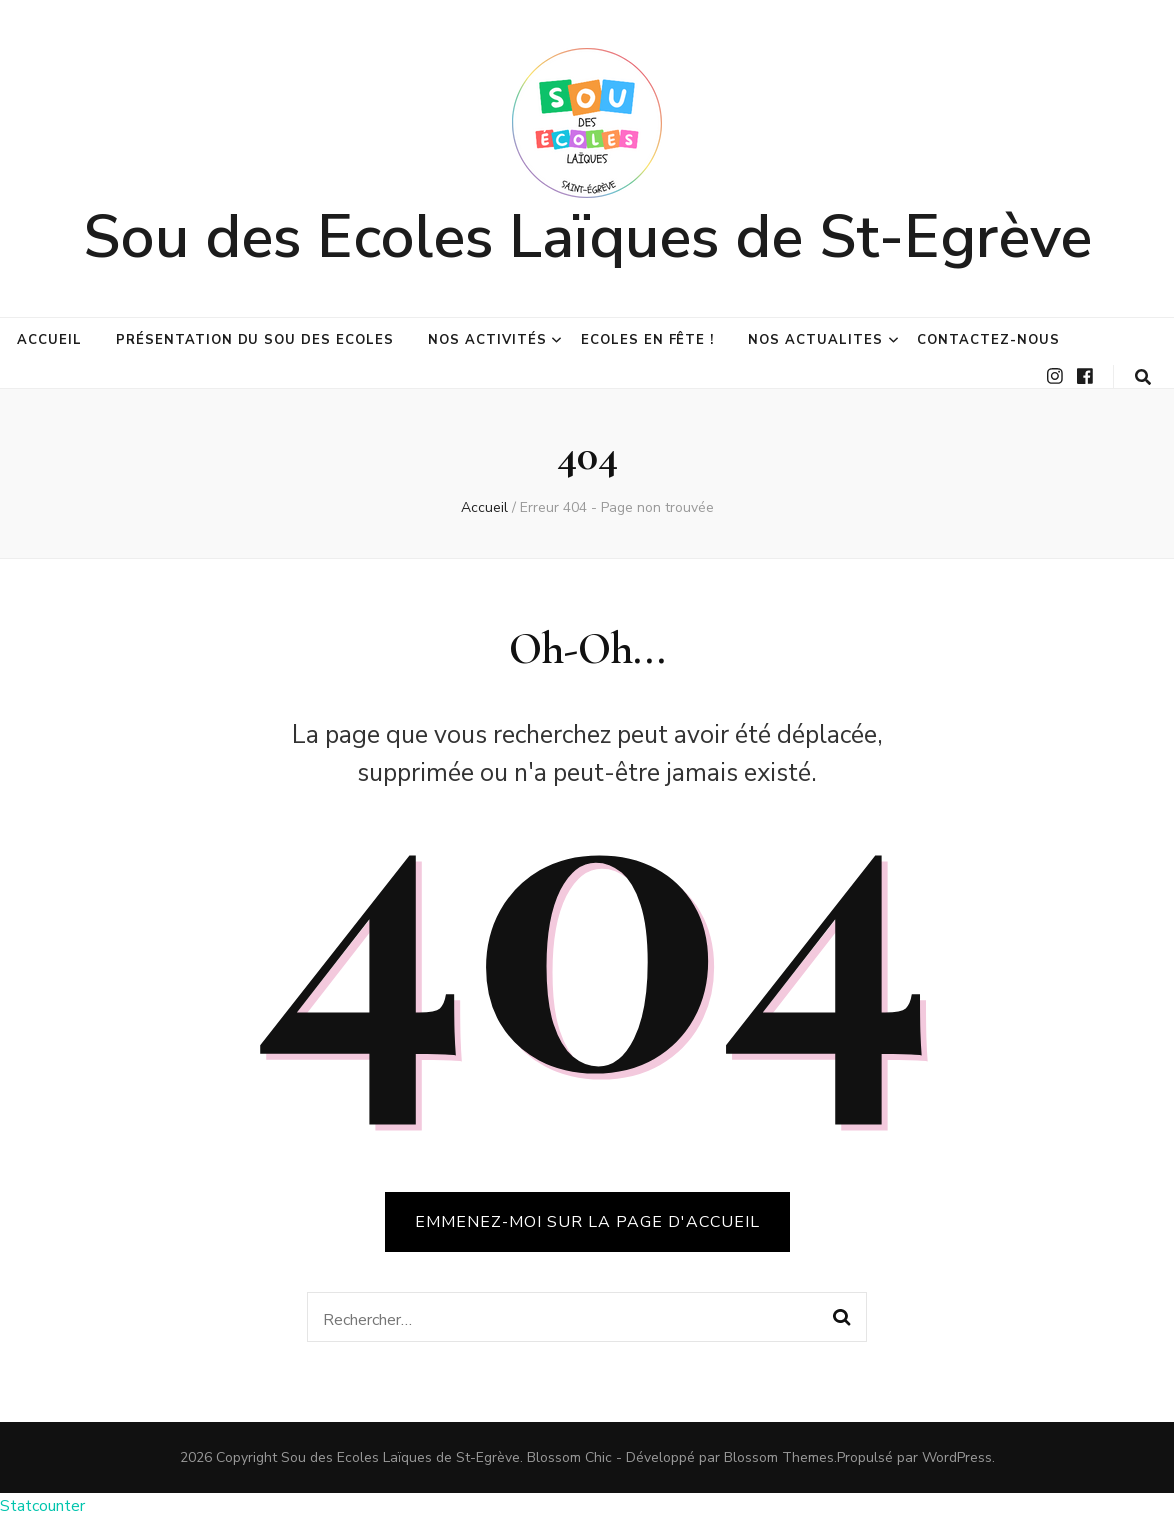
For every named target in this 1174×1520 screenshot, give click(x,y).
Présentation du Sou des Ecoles (255, 340)
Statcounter (42, 1506)
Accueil (49, 340)
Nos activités (487, 340)
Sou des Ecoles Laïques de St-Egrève (587, 237)
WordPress (957, 1457)
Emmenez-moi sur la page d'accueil (587, 1222)
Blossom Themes (779, 1457)
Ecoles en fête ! (648, 340)
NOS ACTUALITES (815, 340)
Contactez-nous (988, 340)
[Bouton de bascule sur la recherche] (1143, 377)
